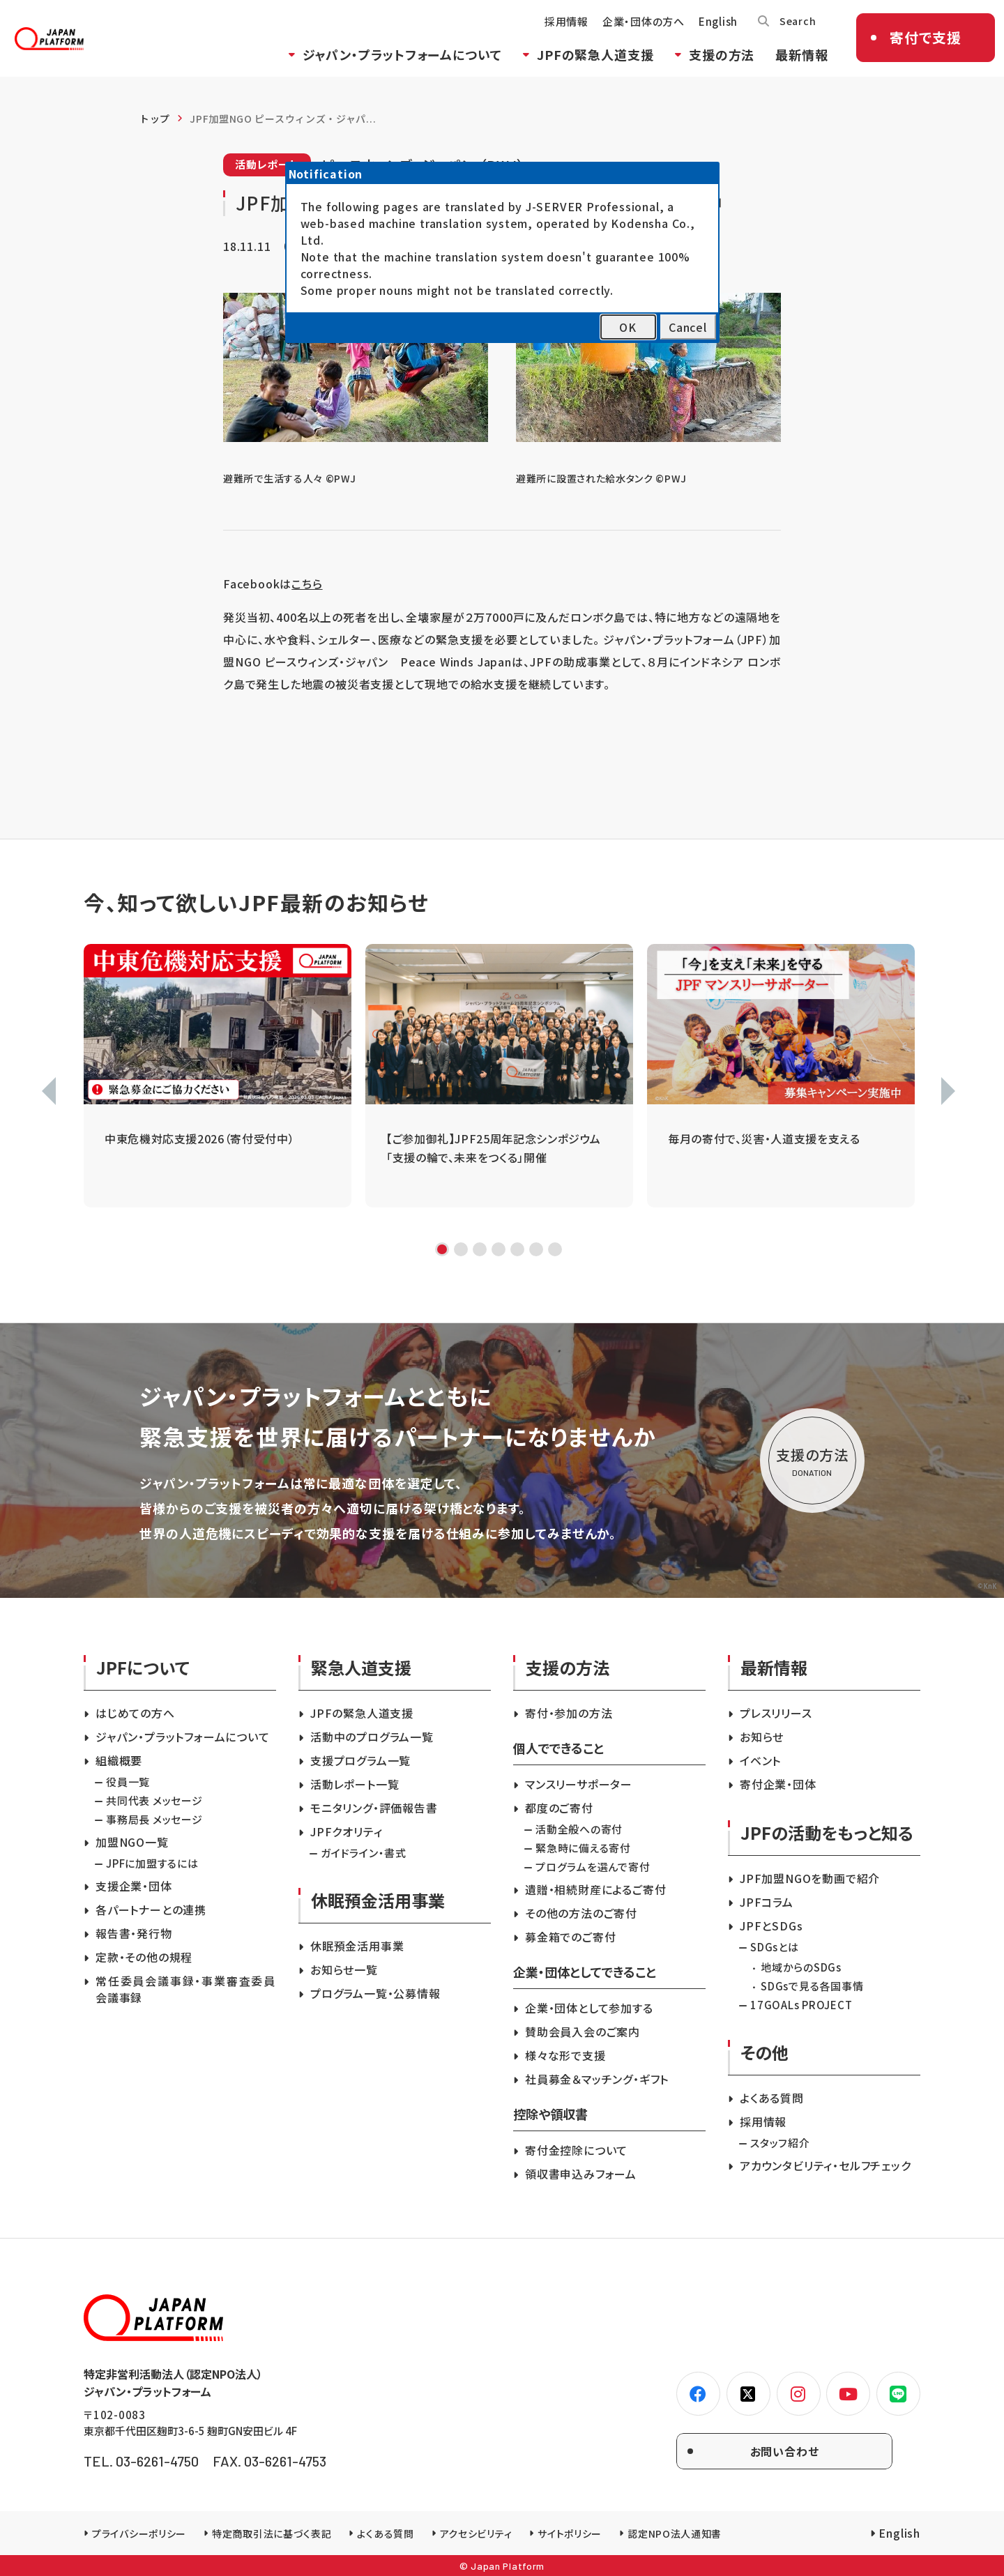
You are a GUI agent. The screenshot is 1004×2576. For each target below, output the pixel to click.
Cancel (688, 327)
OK (628, 327)
